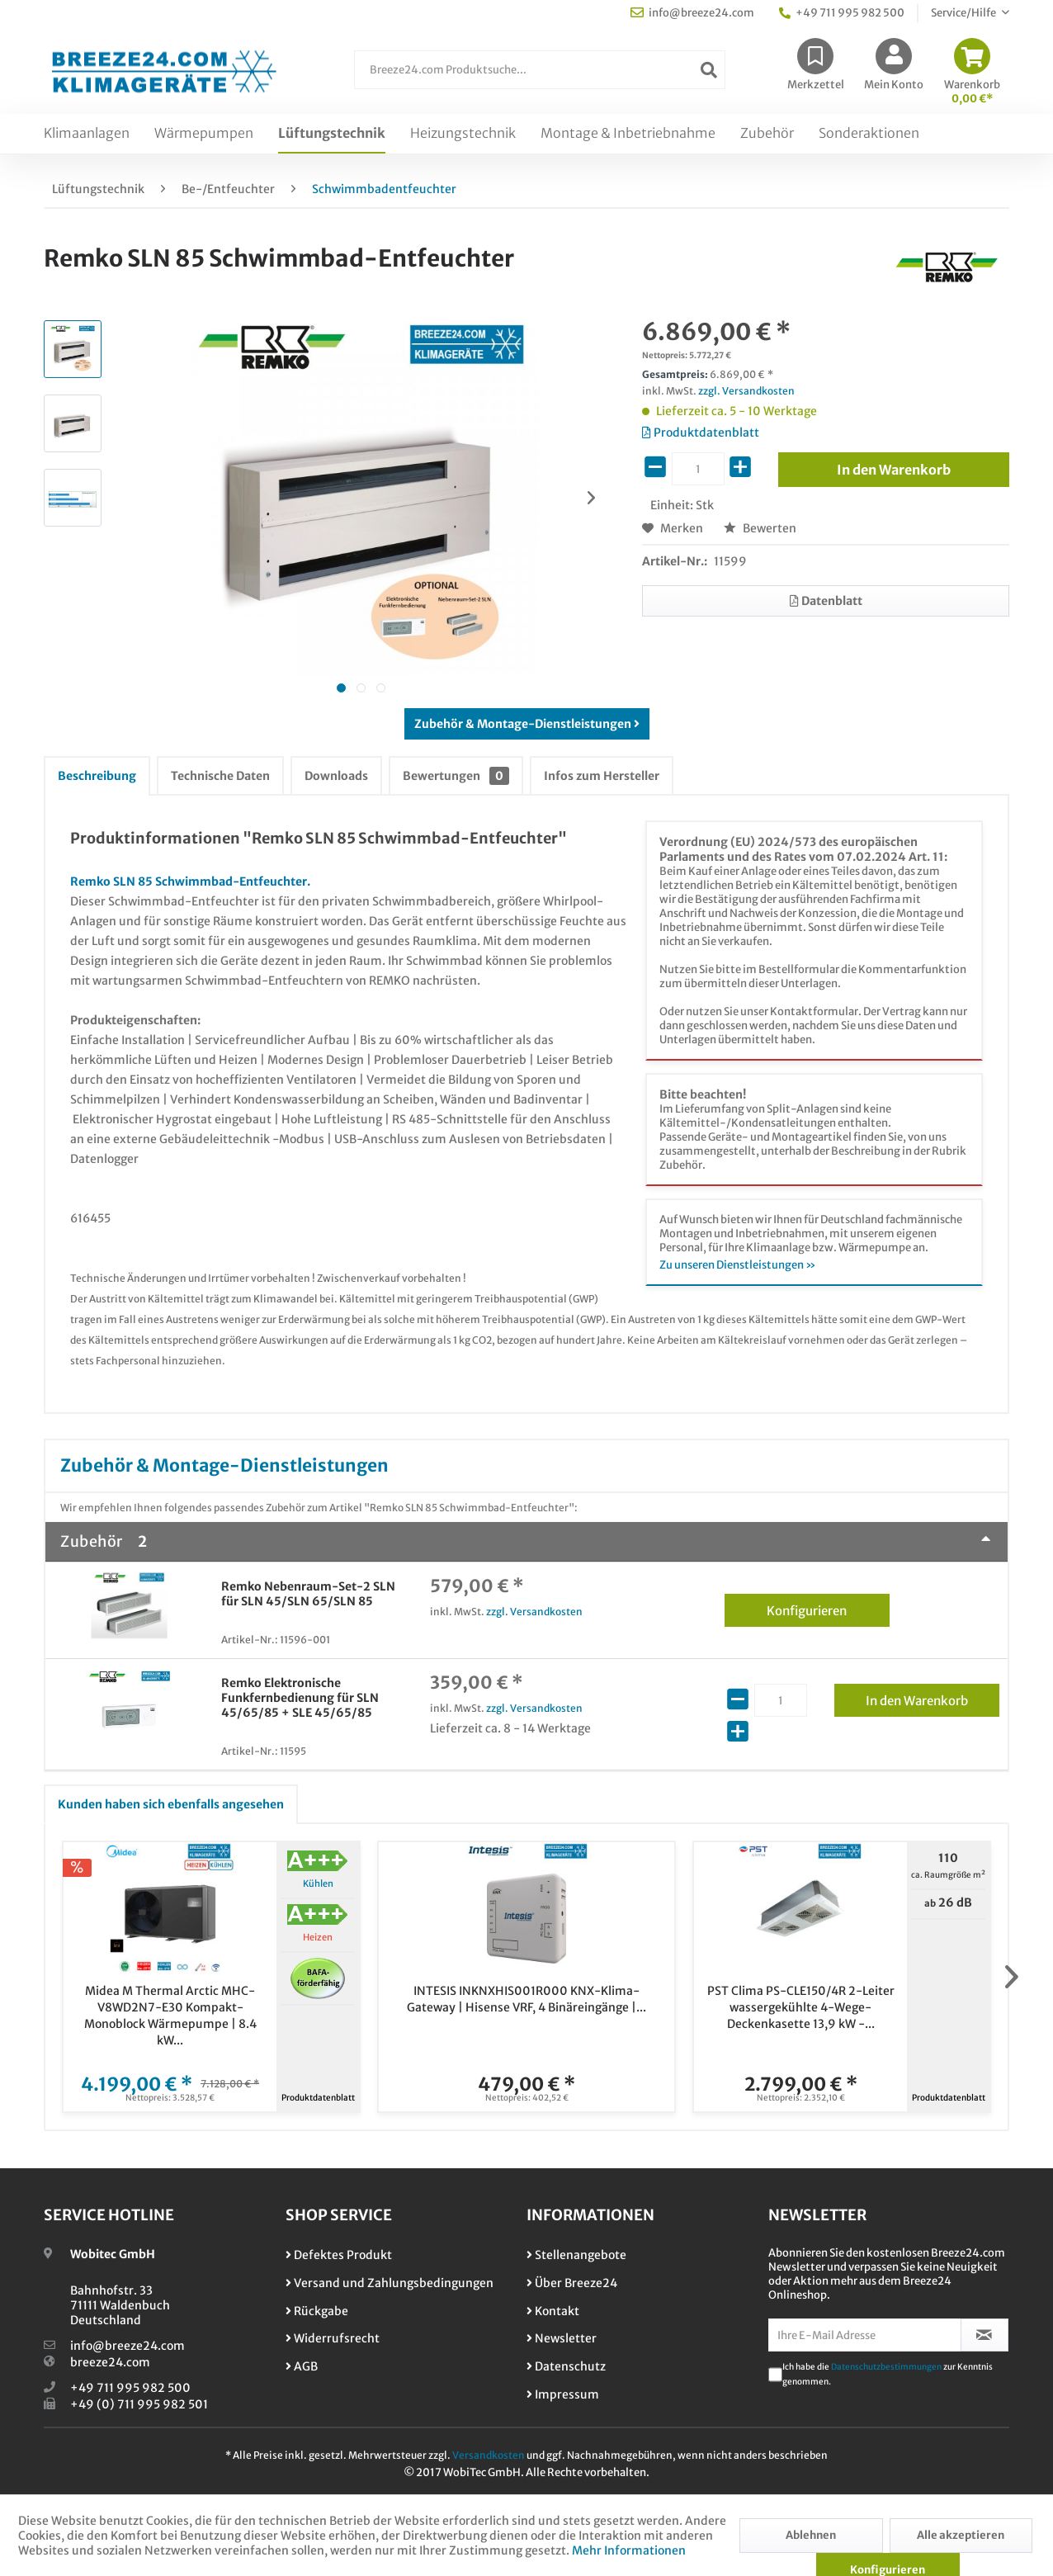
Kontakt (552, 2311)
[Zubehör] (767, 134)
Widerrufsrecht (333, 2338)
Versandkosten (488, 2455)
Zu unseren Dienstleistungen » (737, 1265)
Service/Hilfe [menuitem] (964, 13)
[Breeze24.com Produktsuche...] (539, 69)
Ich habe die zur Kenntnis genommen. (887, 2374)
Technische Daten (220, 775)
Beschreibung (97, 775)
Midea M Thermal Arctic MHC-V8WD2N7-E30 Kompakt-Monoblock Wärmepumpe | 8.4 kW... (170, 2015)
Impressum (562, 2394)
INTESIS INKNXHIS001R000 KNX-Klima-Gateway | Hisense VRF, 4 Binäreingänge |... (526, 1999)
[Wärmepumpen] (203, 134)
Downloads (336, 775)
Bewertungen (456, 776)
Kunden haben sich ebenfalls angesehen (171, 1804)
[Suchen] (708, 69)
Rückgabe (317, 2311)
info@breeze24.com (127, 2345)
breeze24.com (110, 2362)
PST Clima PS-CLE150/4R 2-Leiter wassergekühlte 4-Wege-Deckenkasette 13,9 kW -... (801, 2007)
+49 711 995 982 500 (130, 2387)
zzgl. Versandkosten (746, 391)
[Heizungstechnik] (463, 134)
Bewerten (760, 528)
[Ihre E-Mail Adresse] (864, 2334)
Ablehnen (811, 2535)
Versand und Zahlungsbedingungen (389, 2283)
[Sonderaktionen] (869, 134)
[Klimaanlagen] (87, 134)
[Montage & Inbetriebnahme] (628, 134)
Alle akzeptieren (960, 2535)
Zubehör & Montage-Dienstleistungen (527, 723)
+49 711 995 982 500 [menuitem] (841, 13)
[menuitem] (539, 78)
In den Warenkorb (932, 1698)
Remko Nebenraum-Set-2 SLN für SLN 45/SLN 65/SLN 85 (308, 1594)
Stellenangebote (576, 2255)
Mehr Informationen (629, 2550)
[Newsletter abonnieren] (985, 2334)
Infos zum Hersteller (601, 775)
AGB (302, 2366)
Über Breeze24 (571, 2283)
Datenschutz (566, 2366)
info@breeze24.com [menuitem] (692, 13)
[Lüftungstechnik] (331, 134)
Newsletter (561, 2338)
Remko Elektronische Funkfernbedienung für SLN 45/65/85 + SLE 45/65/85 (300, 1698)
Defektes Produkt (339, 2255)
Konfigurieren (828, 1608)
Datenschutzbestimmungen (886, 2366)
